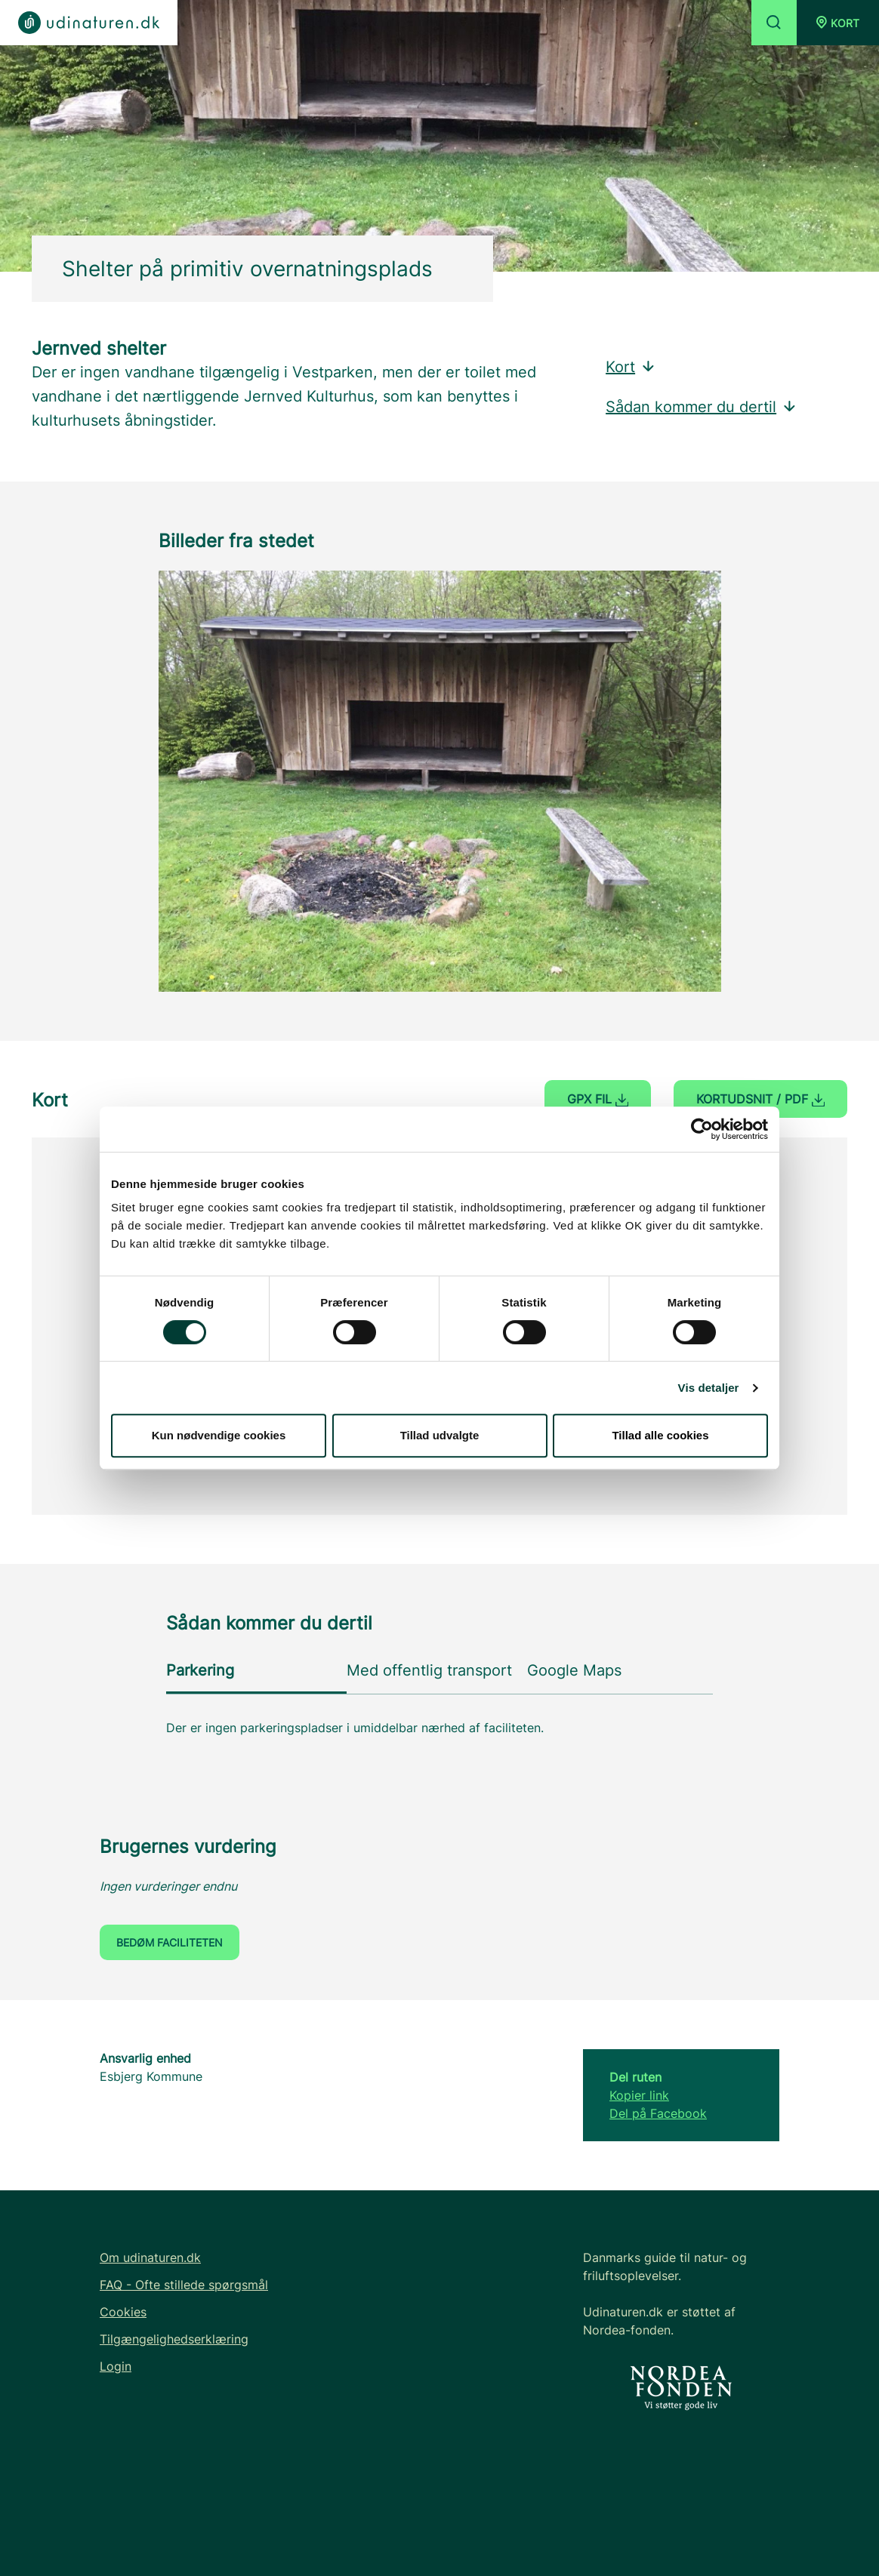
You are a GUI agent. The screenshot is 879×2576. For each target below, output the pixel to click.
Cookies (123, 2311)
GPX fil (597, 1098)
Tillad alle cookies (660, 1435)
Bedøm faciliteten (169, 1942)
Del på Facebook (658, 2113)
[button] (838, 22)
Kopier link (639, 2095)
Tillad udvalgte (440, 1435)
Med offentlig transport (429, 1670)
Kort (631, 367)
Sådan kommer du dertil (701, 407)
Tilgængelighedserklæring (174, 2339)
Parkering (200, 1670)
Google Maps (574, 1670)
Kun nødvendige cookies (219, 1435)
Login (115, 2366)
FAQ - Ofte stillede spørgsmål (184, 2284)
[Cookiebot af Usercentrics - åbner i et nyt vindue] (702, 1129)
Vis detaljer (708, 1387)
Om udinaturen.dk (150, 2257)
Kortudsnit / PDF (760, 1098)
